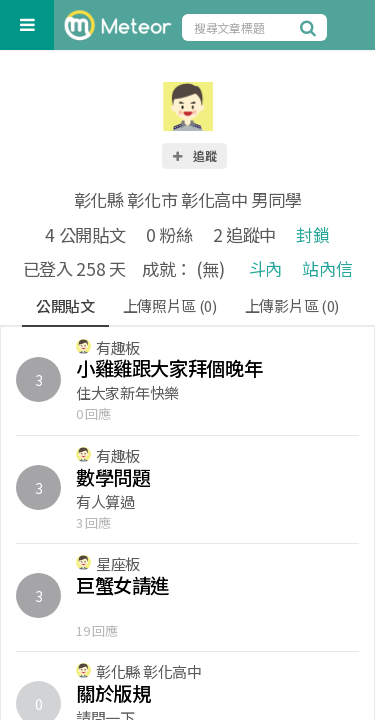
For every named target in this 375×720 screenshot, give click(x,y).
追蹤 (194, 155)
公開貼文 (65, 305)
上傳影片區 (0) (292, 305)
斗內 (265, 268)
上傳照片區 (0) (170, 305)
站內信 (327, 268)
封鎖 (312, 234)
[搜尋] (311, 27)
